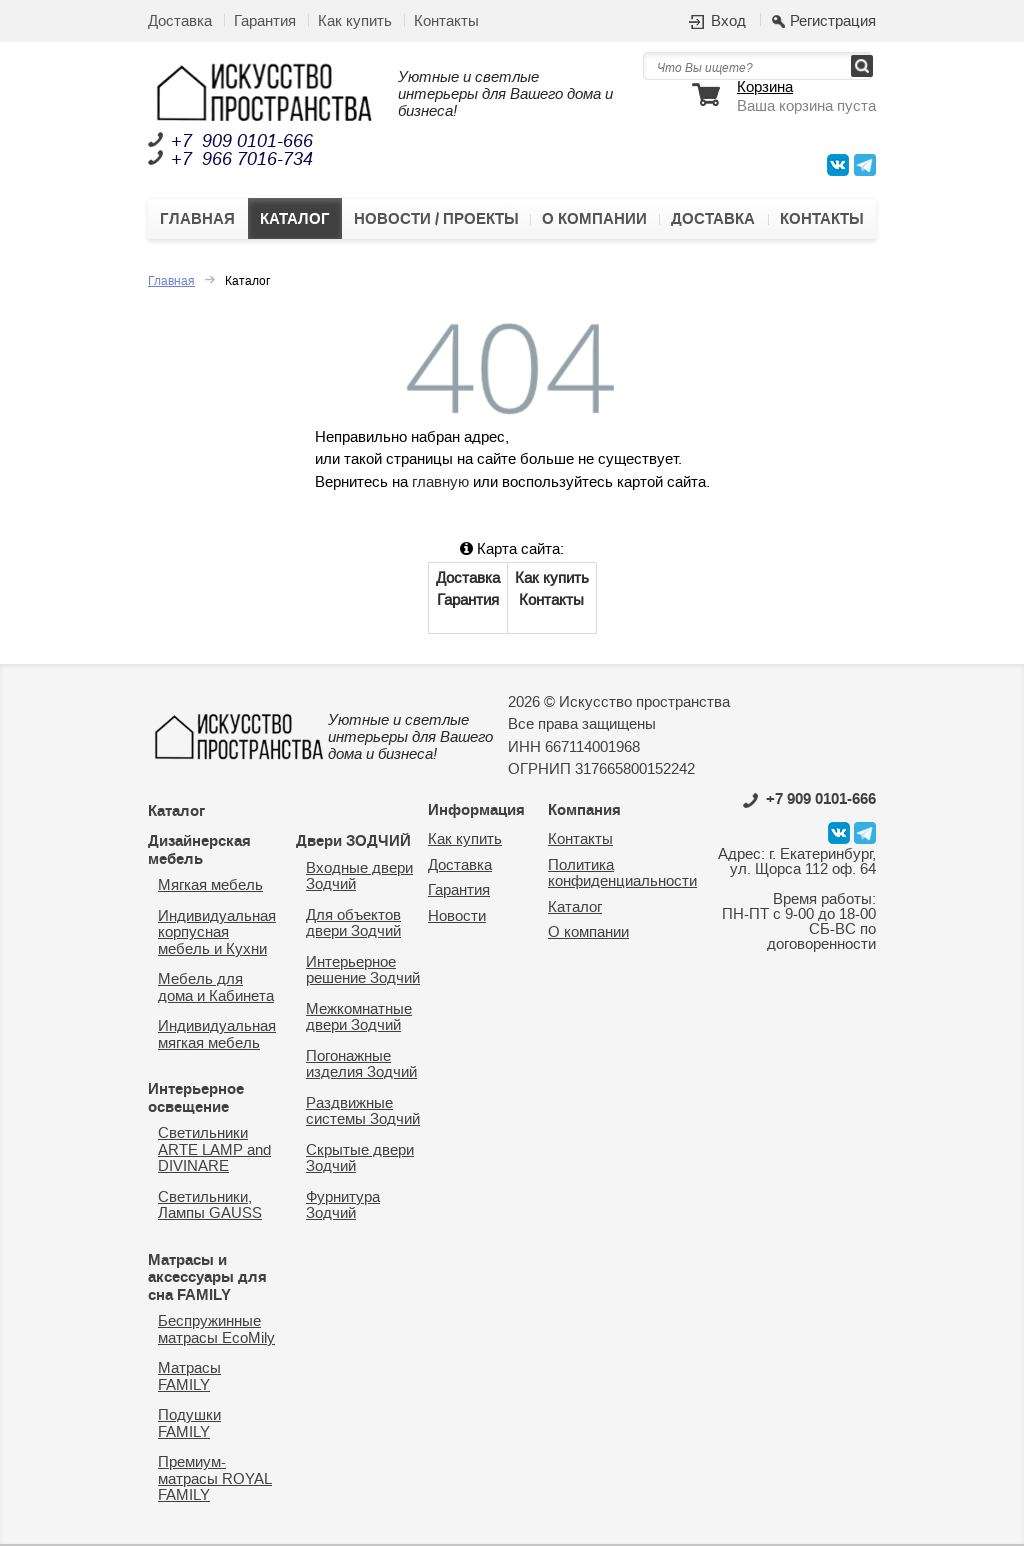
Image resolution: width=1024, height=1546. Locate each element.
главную (440, 482)
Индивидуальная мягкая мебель (217, 1035)
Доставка (180, 21)
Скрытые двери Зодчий (360, 1159)
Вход (728, 22)
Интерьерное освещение (196, 1098)
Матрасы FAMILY (189, 1377)
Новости (457, 916)
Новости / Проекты (436, 219)
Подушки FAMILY (189, 1424)
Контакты (446, 21)
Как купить (355, 21)
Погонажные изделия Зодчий (361, 1065)
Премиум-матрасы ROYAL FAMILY (215, 1479)
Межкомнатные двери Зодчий (359, 1018)
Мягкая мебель (210, 885)
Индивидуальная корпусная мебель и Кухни (217, 933)
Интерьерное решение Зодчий (363, 971)
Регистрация (833, 22)
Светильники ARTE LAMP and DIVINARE (214, 1150)
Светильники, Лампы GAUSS (210, 1206)
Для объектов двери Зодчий (353, 924)
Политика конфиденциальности (622, 874)
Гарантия (265, 21)
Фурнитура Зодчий (343, 1206)
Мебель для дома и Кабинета (216, 988)
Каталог (295, 219)
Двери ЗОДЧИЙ (353, 841)
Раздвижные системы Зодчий (363, 1112)
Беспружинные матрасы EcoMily (216, 1330)
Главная (197, 219)
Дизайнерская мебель (199, 850)
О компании (594, 219)
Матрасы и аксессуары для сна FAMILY (207, 1277)
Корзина (765, 88)
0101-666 (809, 799)
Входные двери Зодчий (359, 877)
